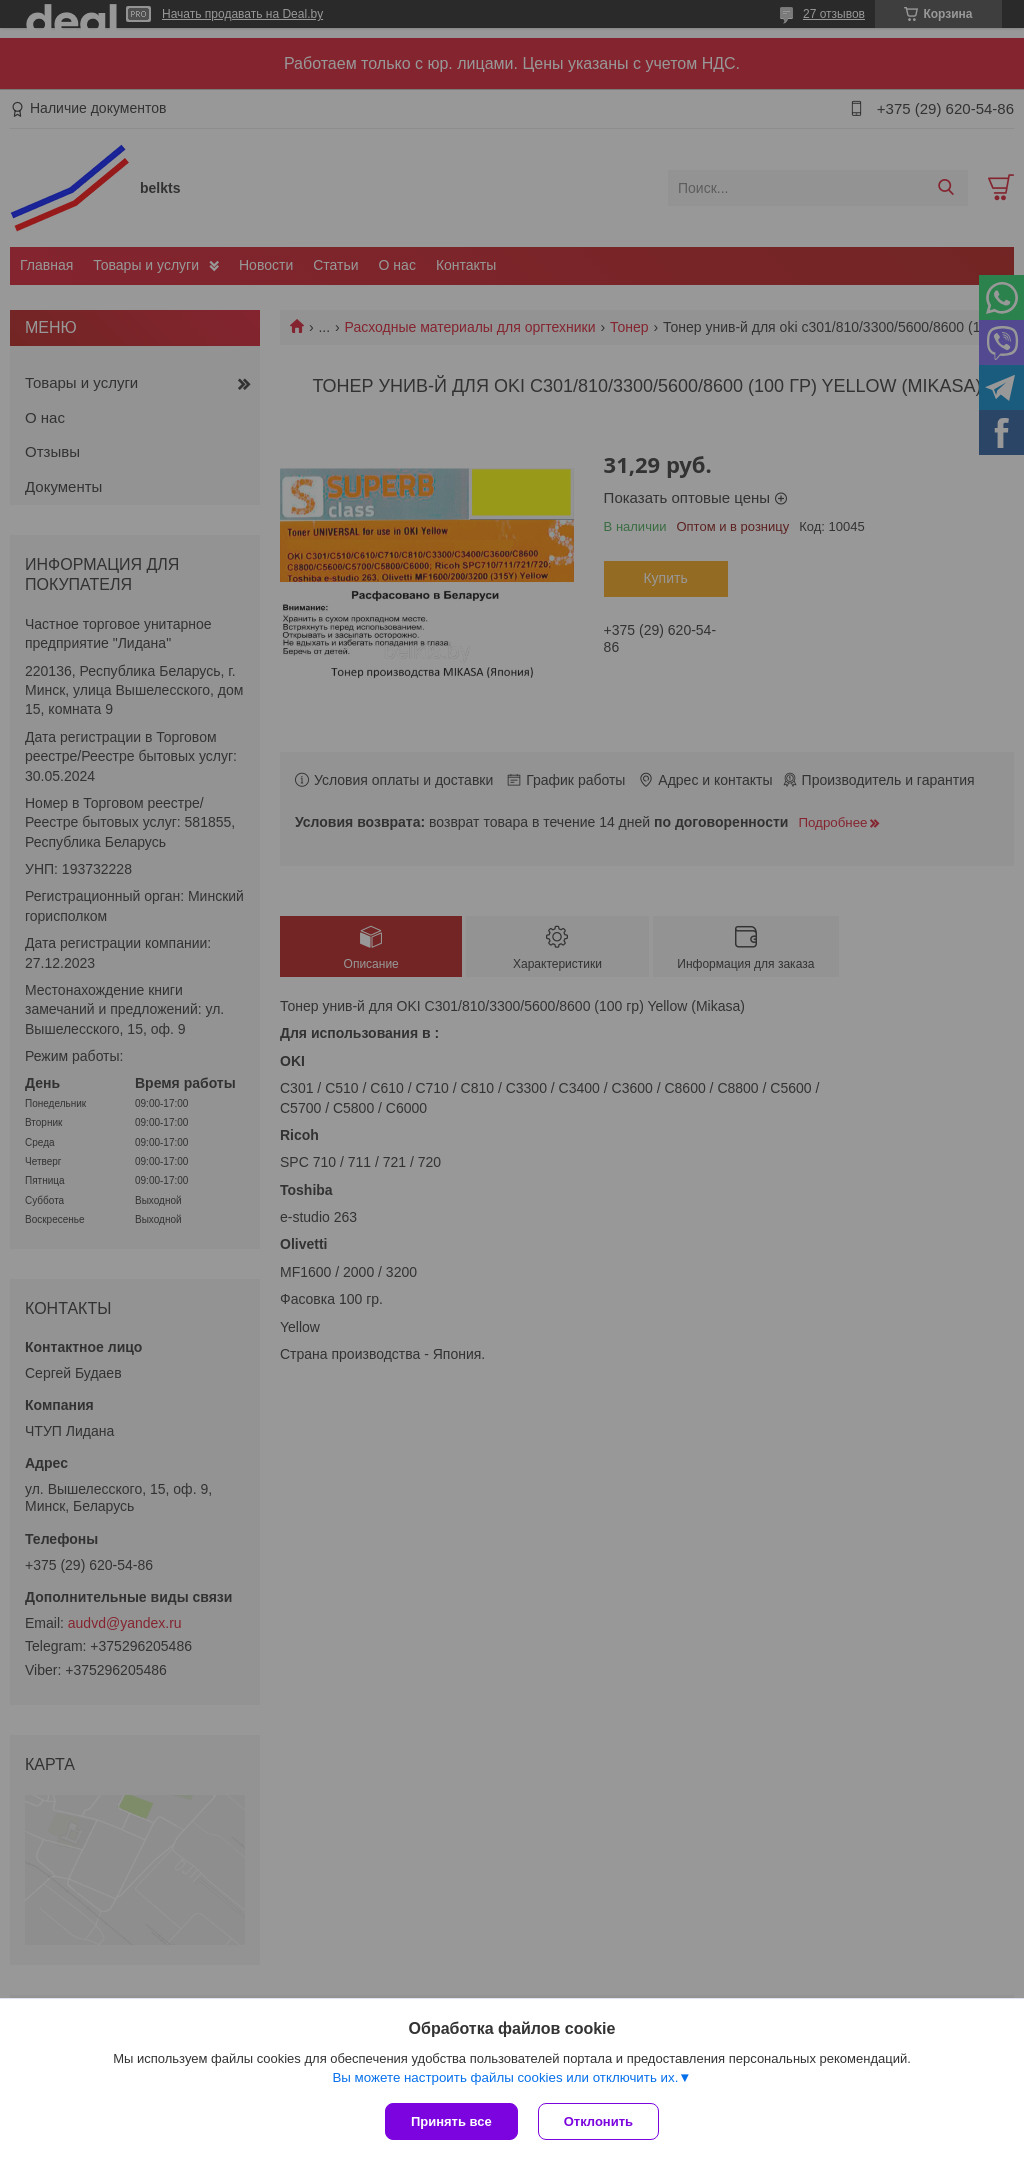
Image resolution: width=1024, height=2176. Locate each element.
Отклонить (598, 2121)
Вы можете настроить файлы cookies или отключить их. (505, 2077)
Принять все (451, 2121)
